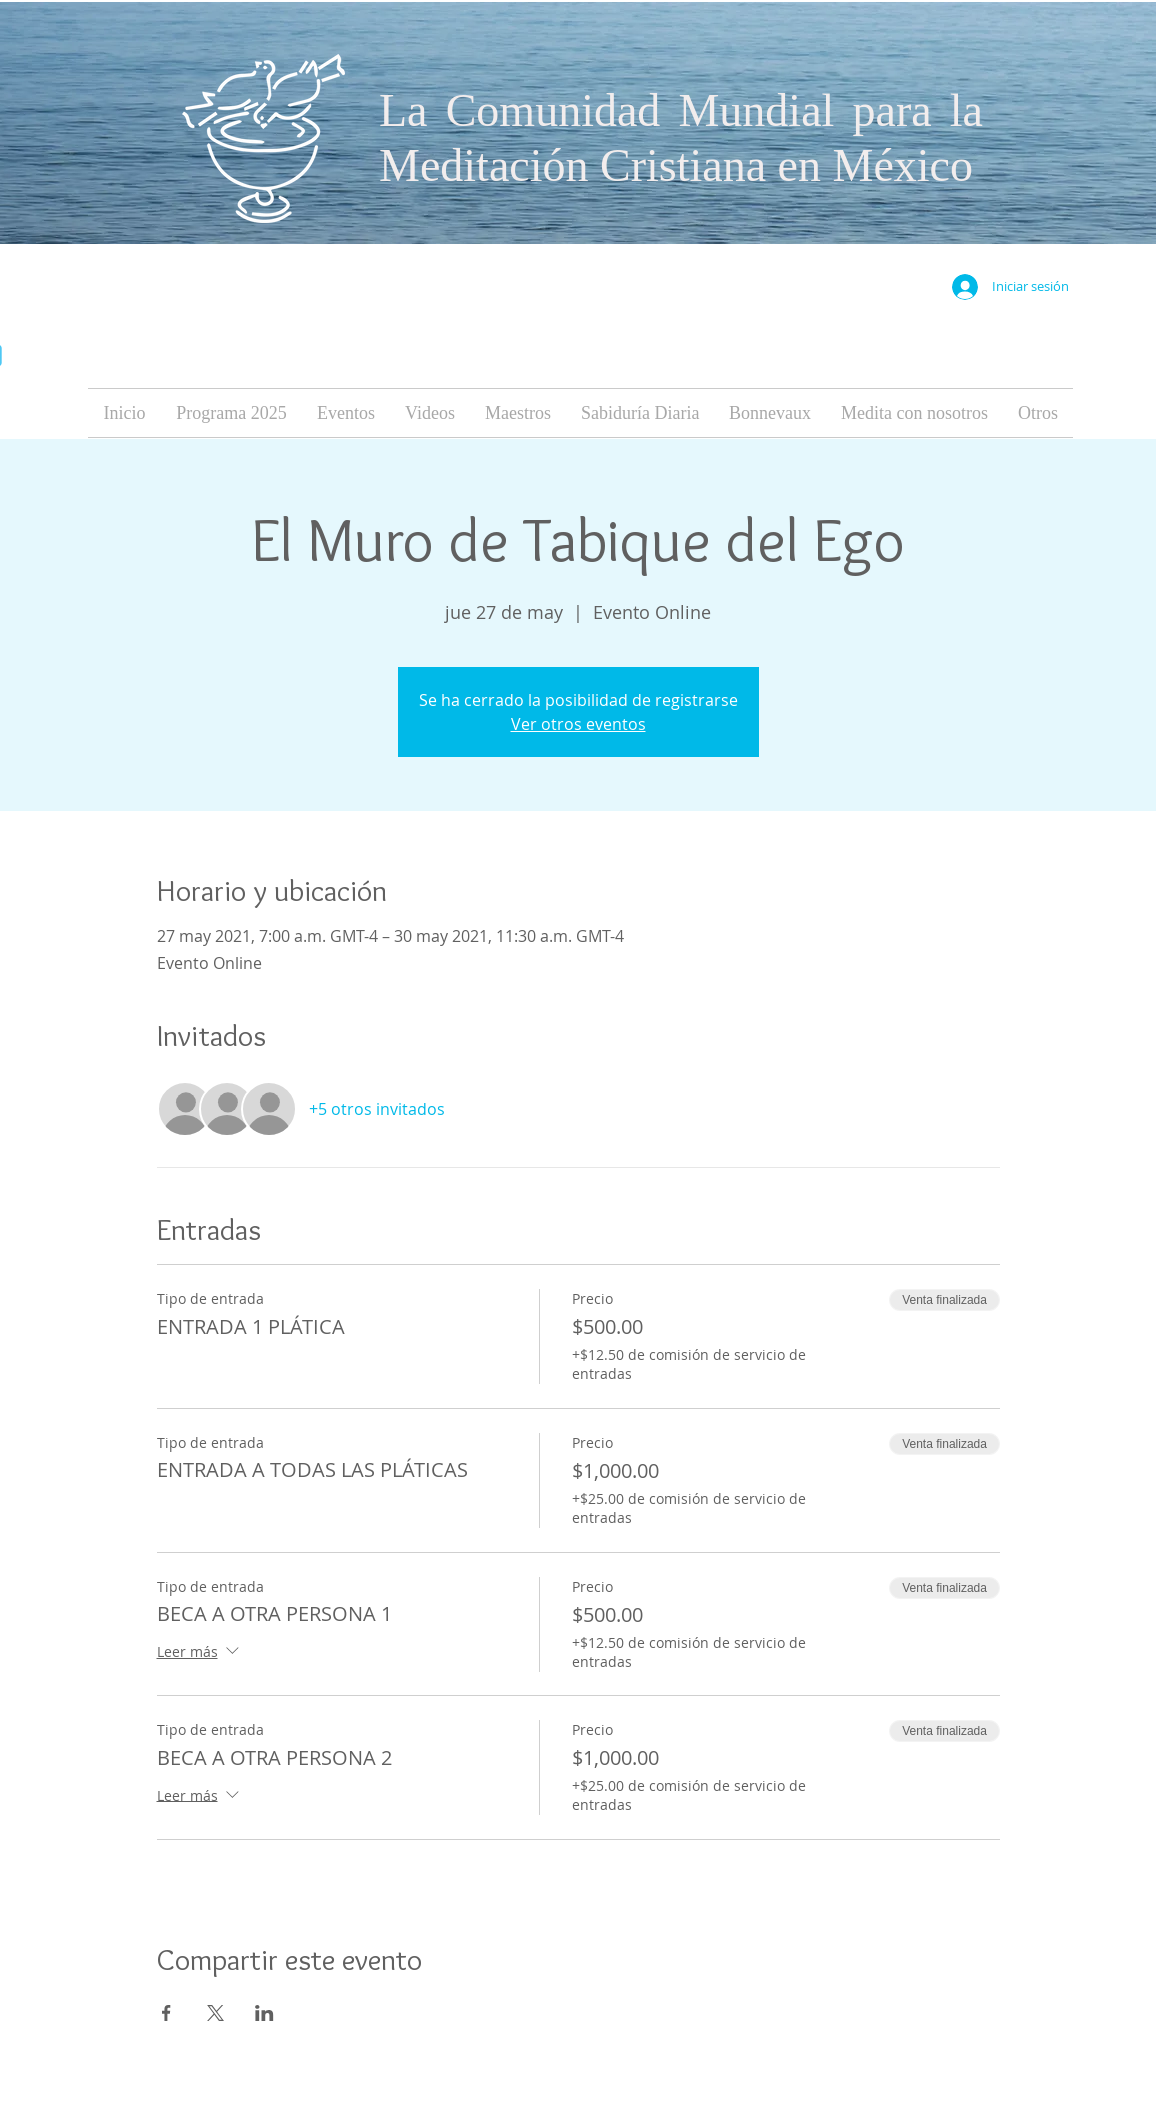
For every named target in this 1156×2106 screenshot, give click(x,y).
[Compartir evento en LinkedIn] (264, 2013)
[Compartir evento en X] (215, 2013)
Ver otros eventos (578, 724)
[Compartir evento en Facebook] (166, 2013)
